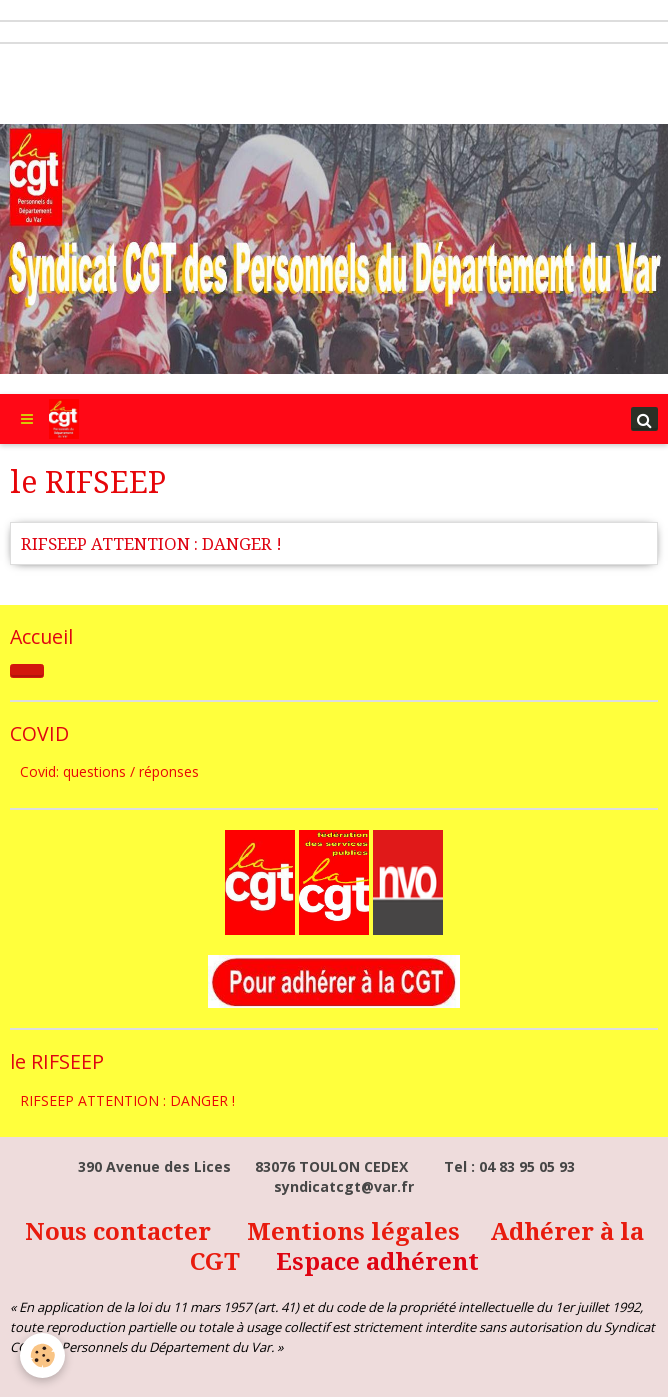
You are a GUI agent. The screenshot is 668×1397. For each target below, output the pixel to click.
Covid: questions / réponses (109, 771)
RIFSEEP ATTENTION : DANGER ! (151, 544)
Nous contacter (121, 1232)
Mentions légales (356, 1232)
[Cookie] (42, 1355)
